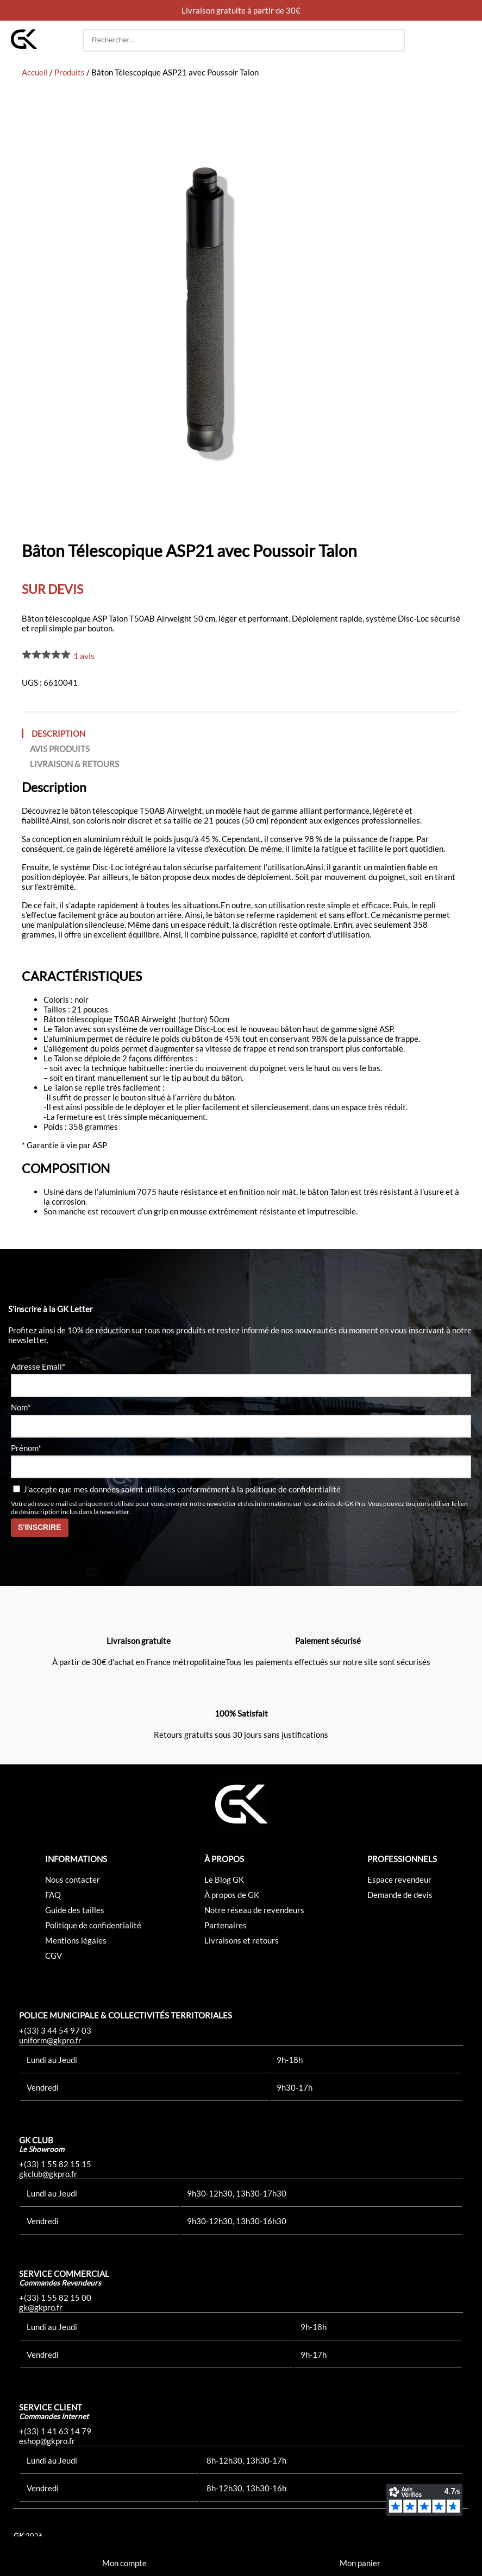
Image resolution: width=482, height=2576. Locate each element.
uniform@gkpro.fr (50, 2040)
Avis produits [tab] (60, 749)
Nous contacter (72, 1879)
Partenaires (225, 1925)
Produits (69, 72)
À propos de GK (231, 1895)
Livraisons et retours (241, 1940)
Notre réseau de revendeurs (254, 1910)
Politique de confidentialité (93, 1925)
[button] (460, 40)
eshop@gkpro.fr (47, 2441)
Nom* (20, 1407)
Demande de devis (400, 1895)
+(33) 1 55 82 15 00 (55, 2297)
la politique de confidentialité (289, 1489)
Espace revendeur (399, 1879)
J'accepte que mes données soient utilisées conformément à (177, 1489)
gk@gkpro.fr (40, 2307)
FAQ (53, 1895)
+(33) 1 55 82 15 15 (55, 2164)
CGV (53, 1955)
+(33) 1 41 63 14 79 (55, 2431)
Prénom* (26, 1448)
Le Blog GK (224, 1879)
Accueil (35, 72)
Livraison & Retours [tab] (74, 764)
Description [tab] (58, 733)
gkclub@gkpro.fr (48, 2174)
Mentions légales (76, 1940)
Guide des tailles (74, 1910)
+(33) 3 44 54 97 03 (55, 2030)
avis (84, 655)
